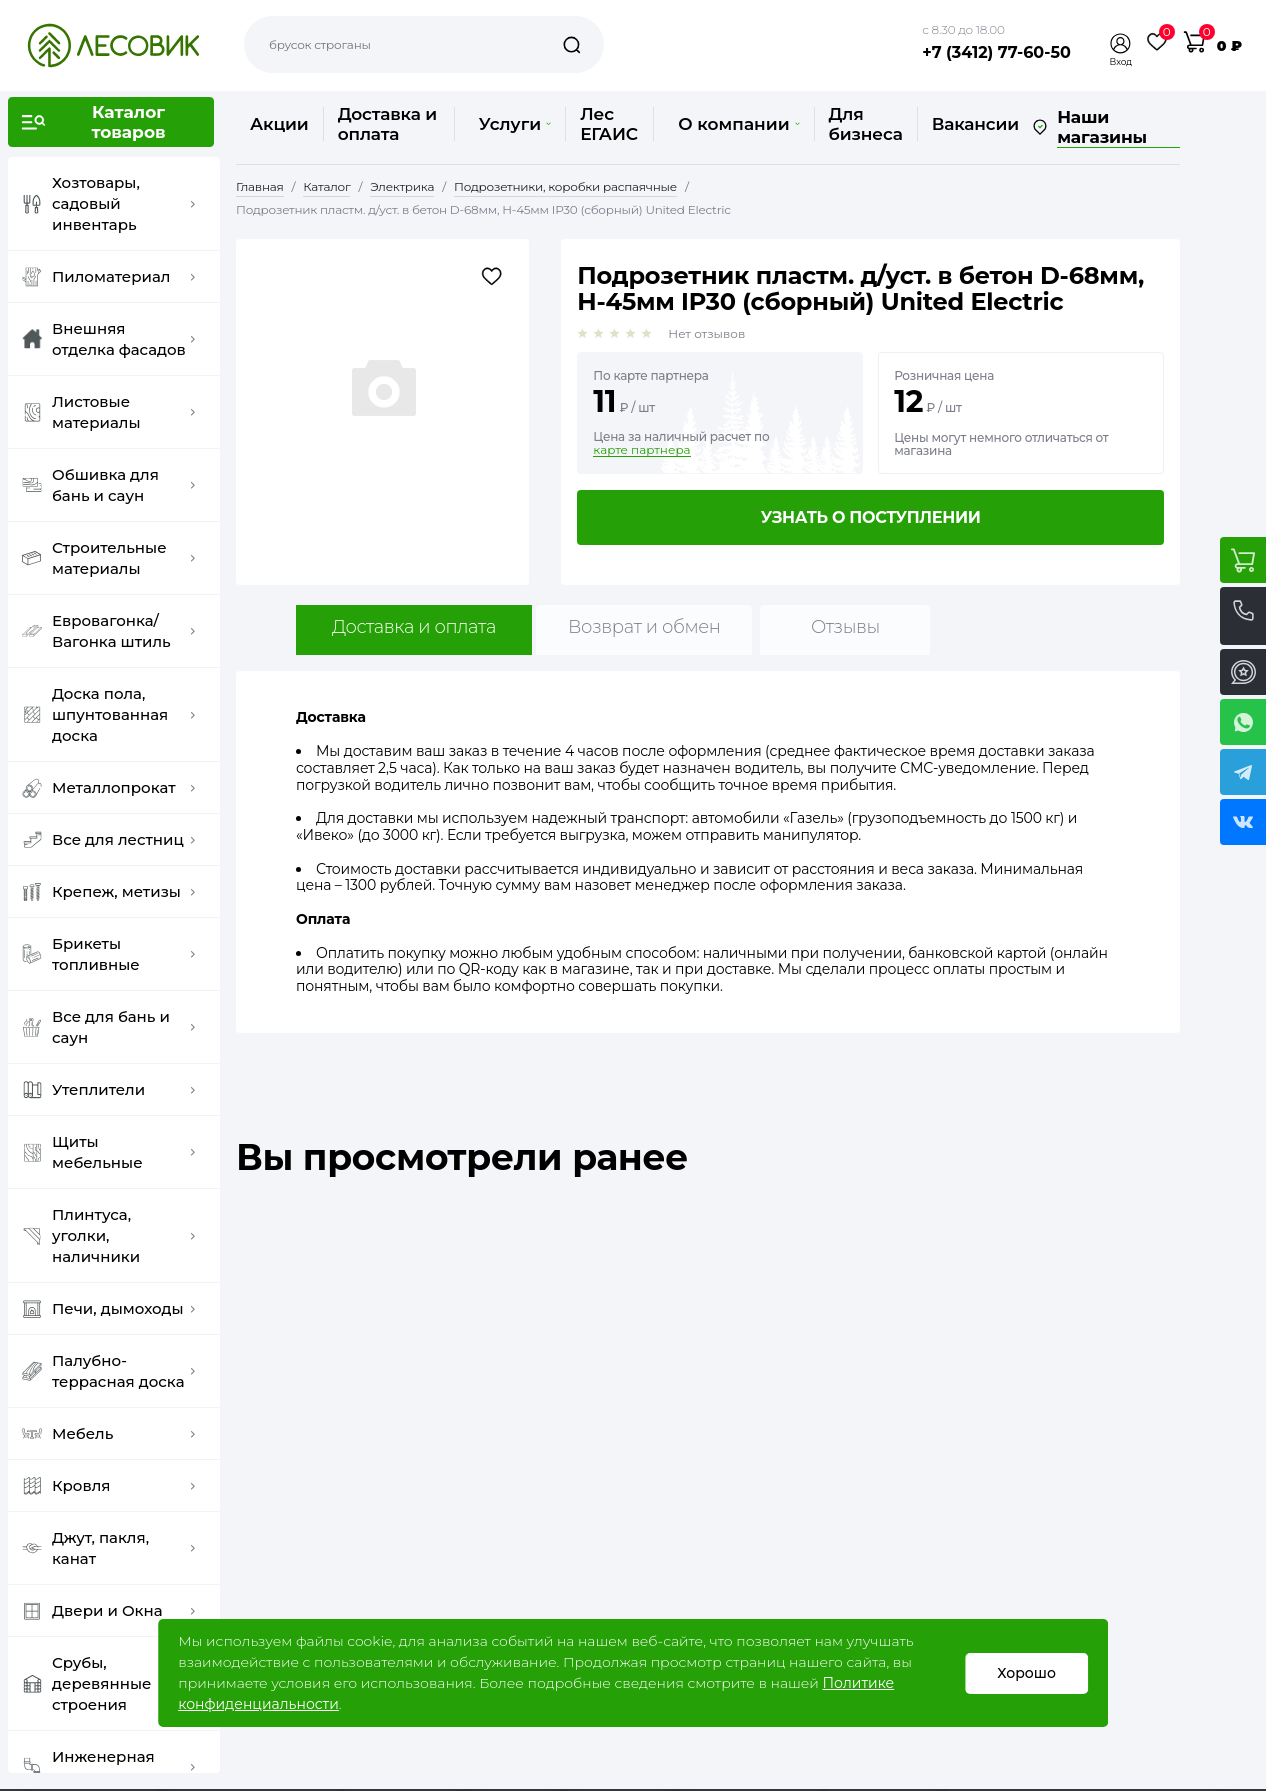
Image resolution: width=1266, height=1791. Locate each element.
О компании (738, 124)
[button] (1121, 43)
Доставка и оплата (387, 124)
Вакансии (975, 124)
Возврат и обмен (644, 627)
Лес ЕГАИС (609, 124)
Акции (279, 124)
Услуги (515, 124)
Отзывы (845, 627)
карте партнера (641, 450)
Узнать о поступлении (871, 517)
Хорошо (1026, 1673)
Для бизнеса (866, 124)
